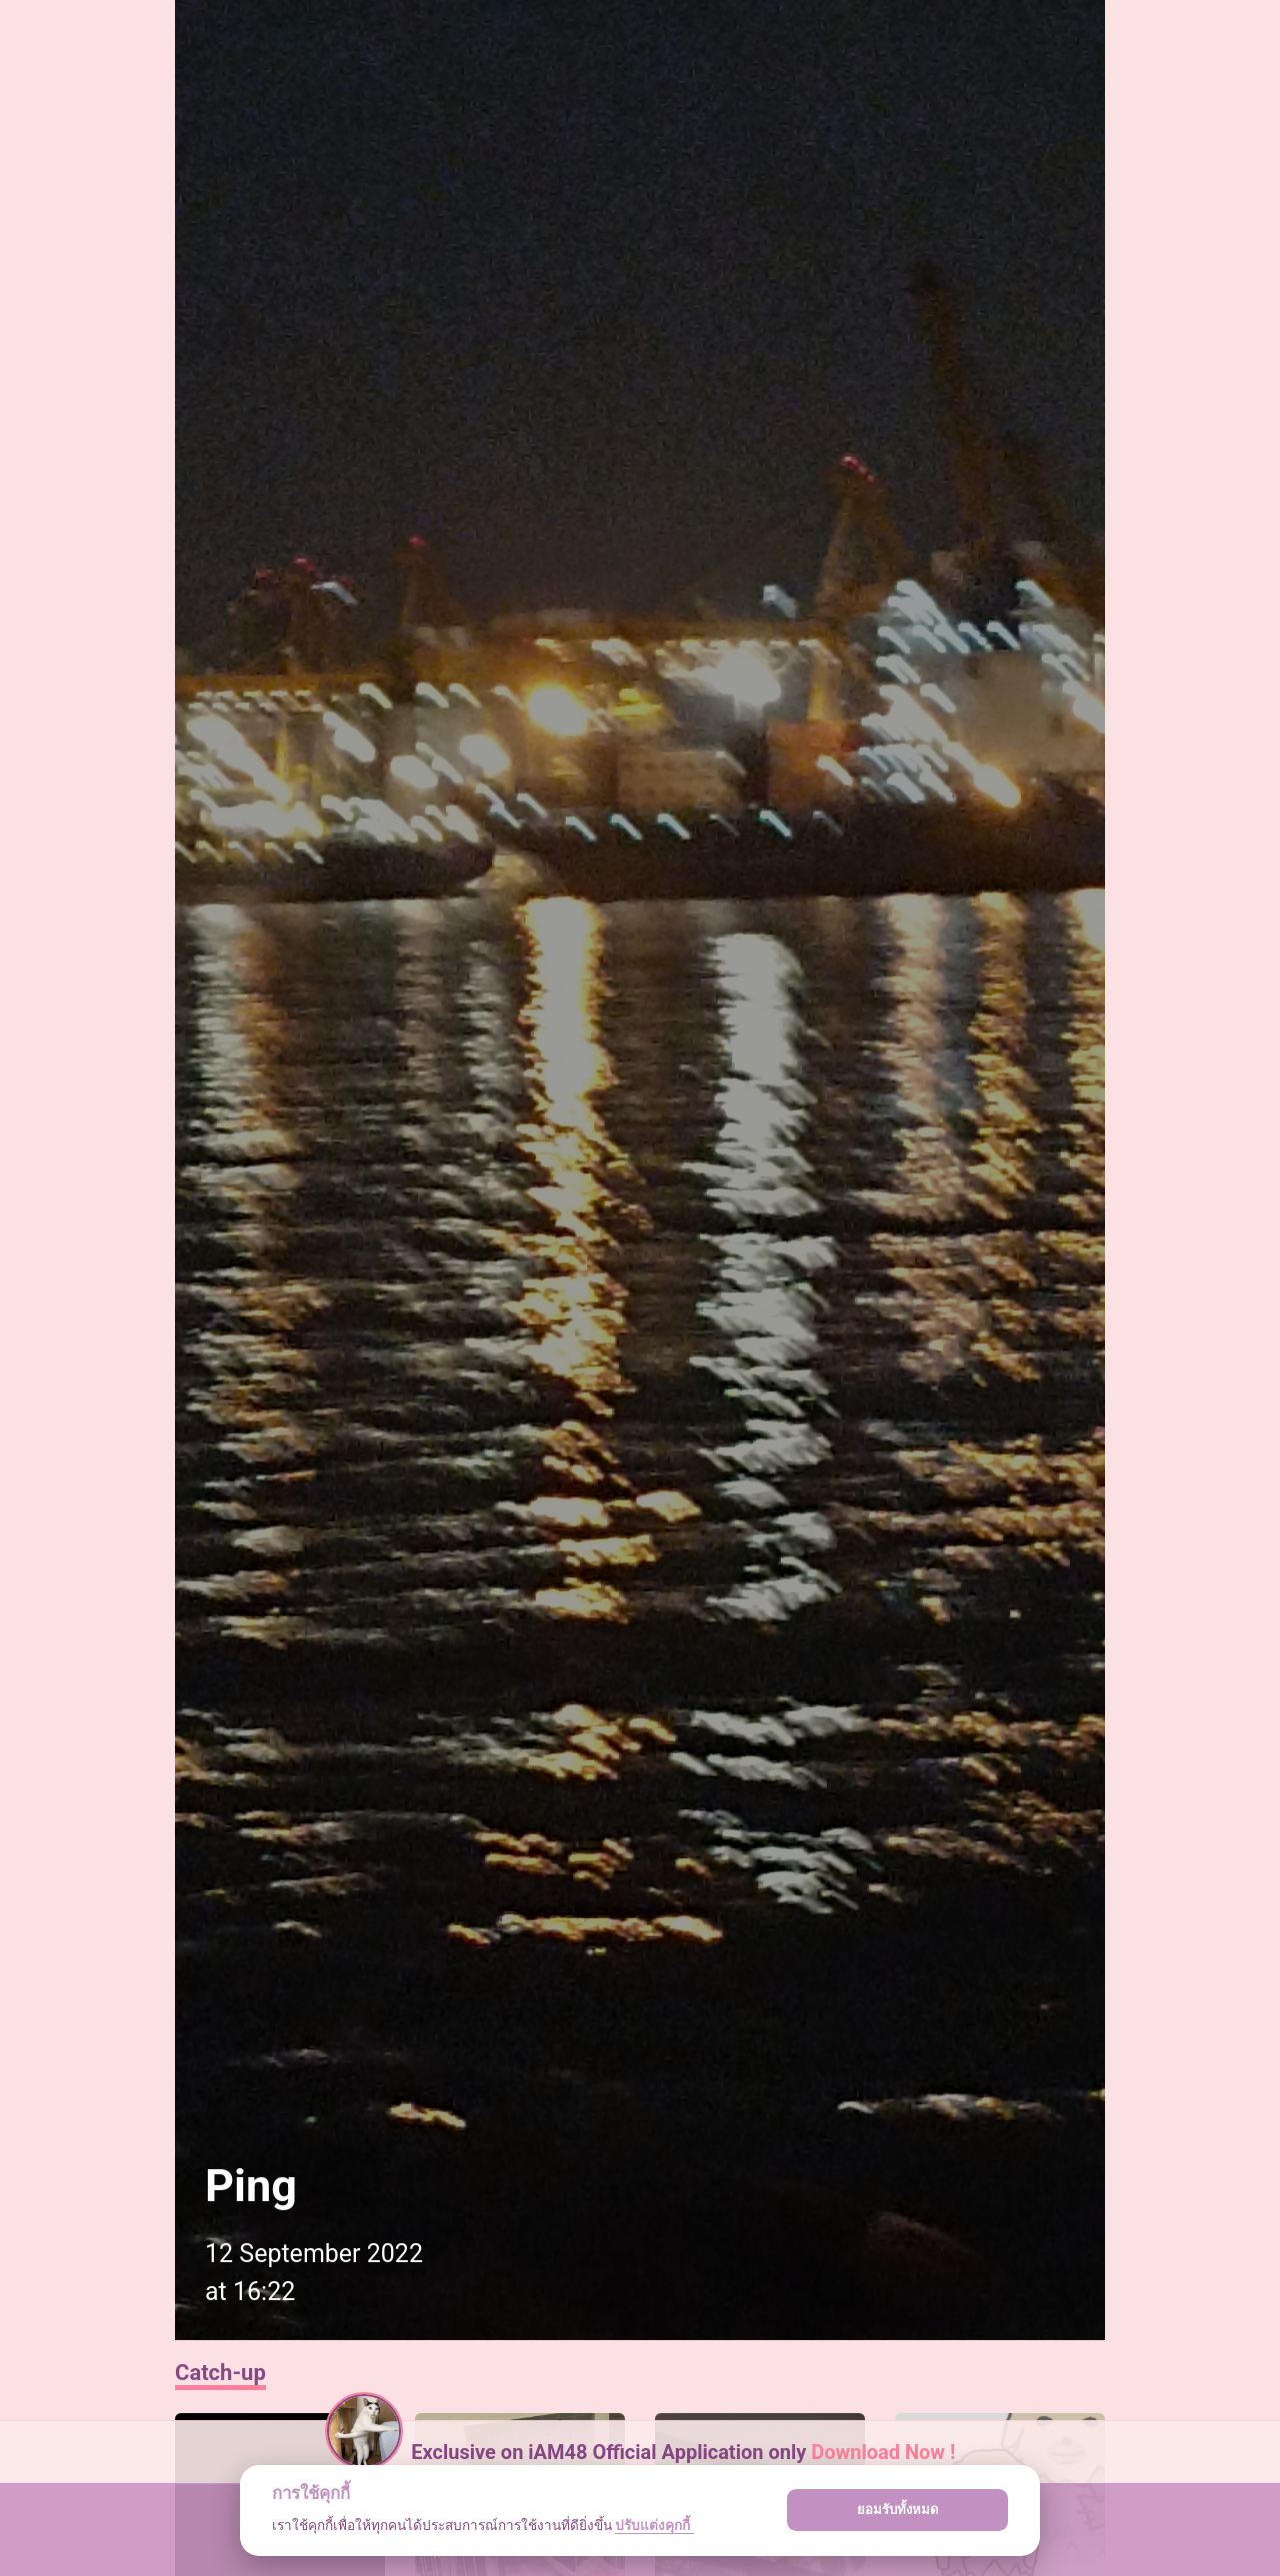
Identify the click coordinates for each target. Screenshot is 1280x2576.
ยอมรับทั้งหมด (898, 2509)
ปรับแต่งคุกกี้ (654, 2525)
